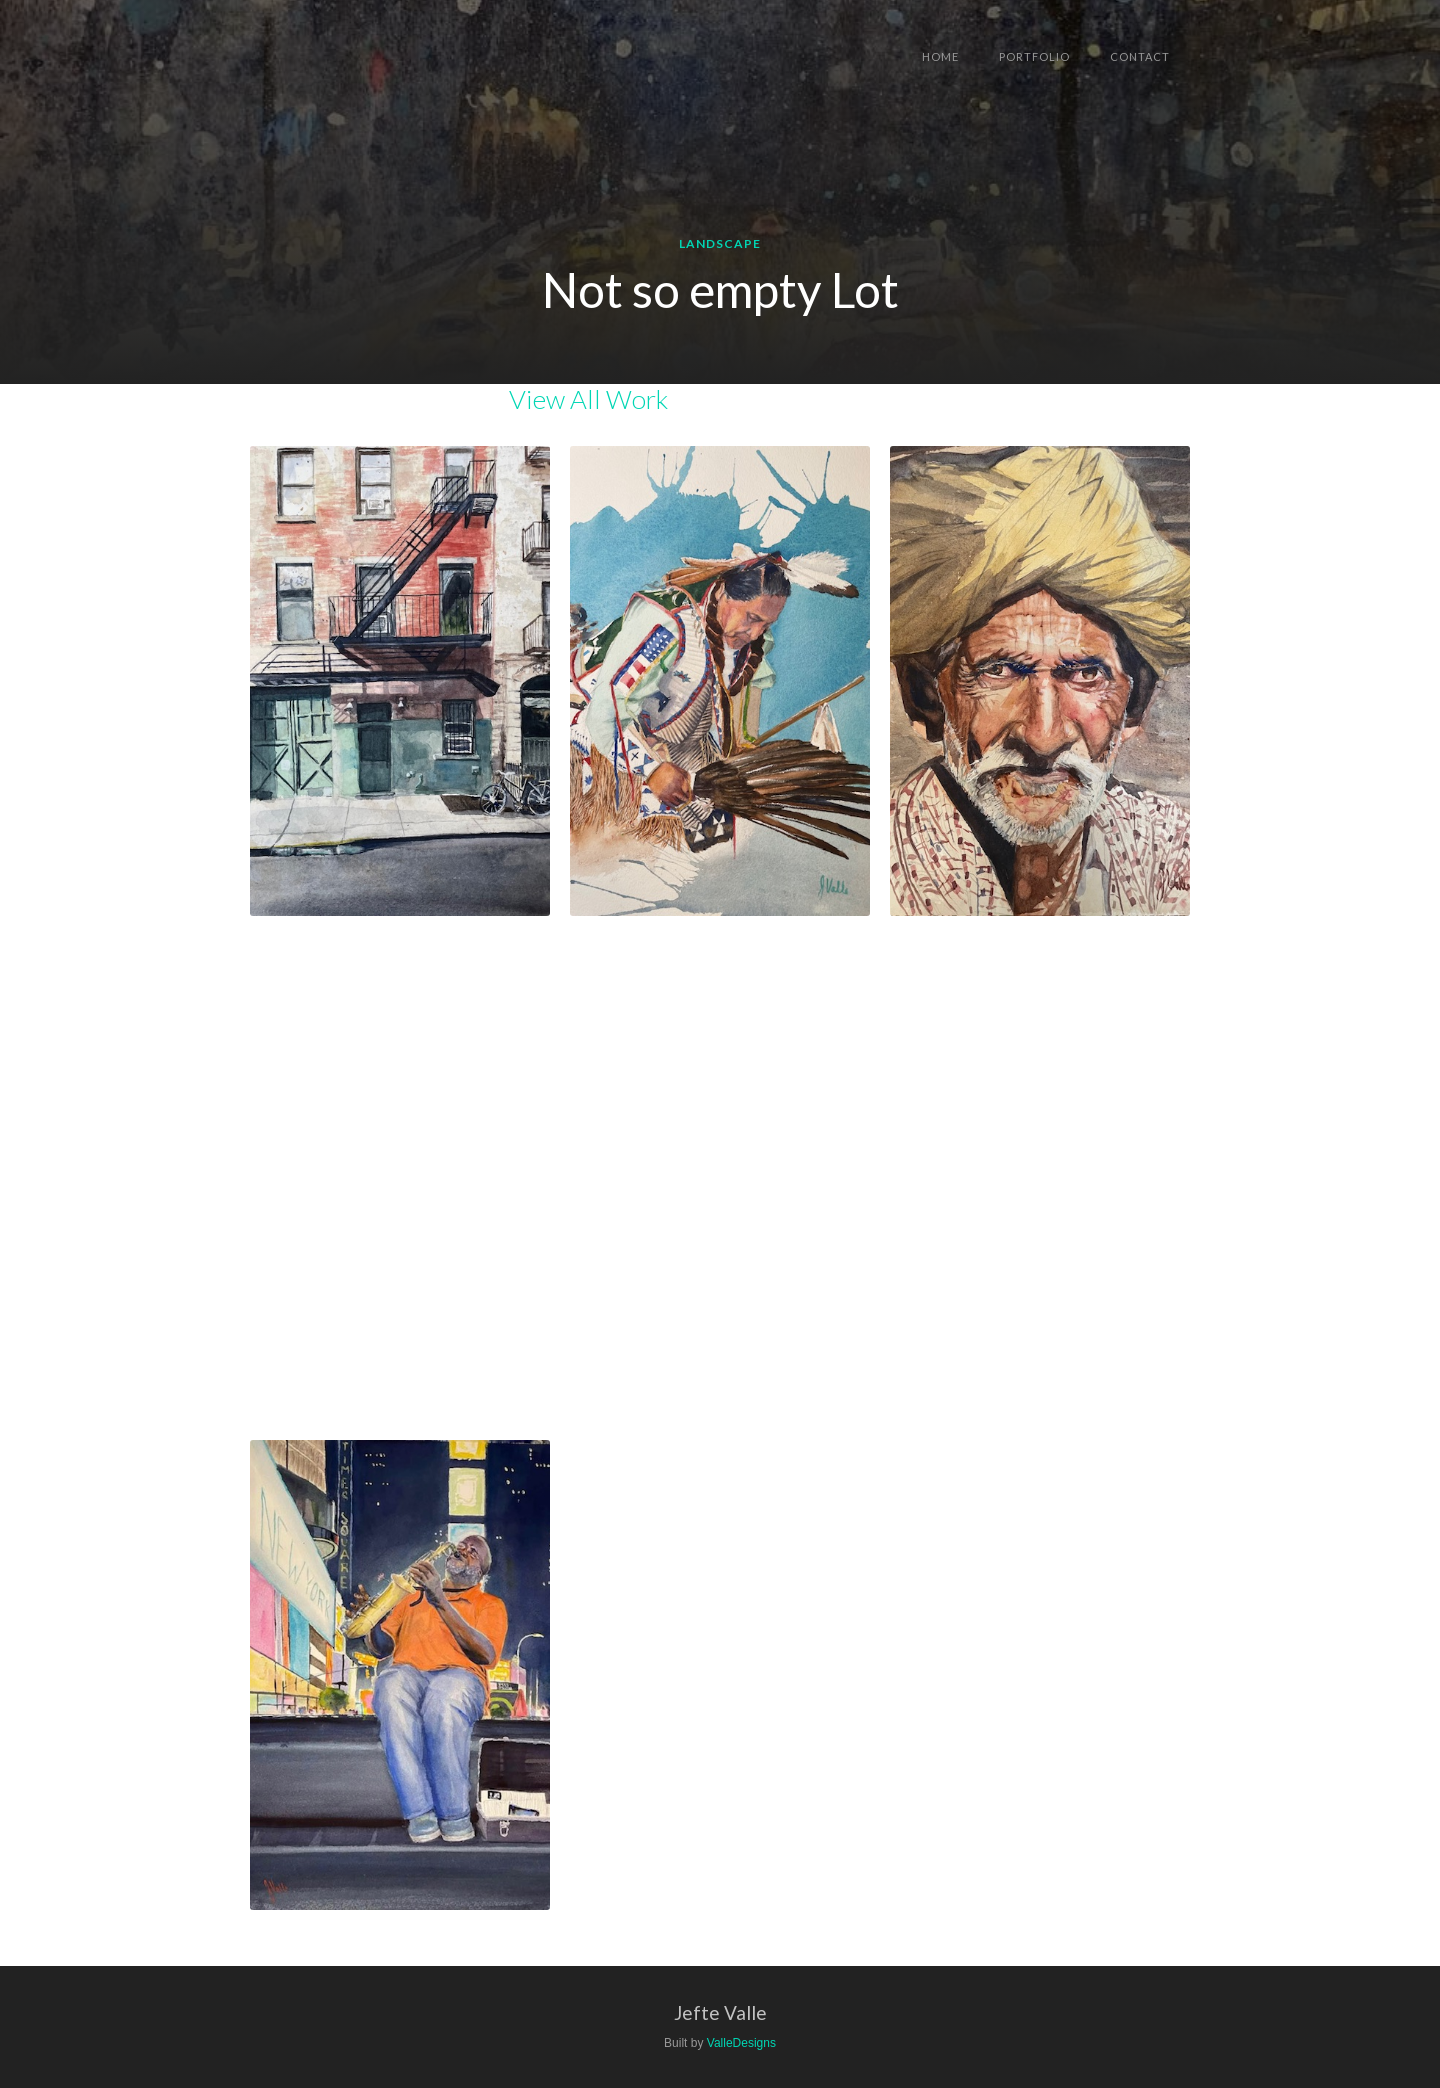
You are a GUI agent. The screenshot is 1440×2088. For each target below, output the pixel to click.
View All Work (588, 399)
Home (940, 56)
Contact (1140, 56)
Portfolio (1034, 56)
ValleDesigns (741, 2043)
